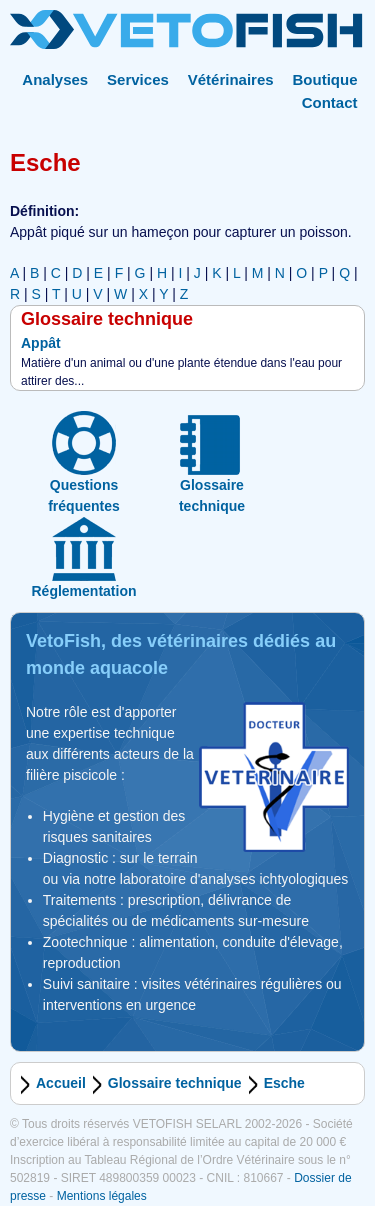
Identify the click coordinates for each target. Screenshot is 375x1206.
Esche (284, 1083)
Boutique (325, 79)
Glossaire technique (175, 1083)
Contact (330, 102)
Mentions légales (102, 1196)
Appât (41, 343)
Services (138, 79)
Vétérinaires (231, 79)
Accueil (61, 1083)
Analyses (55, 79)
